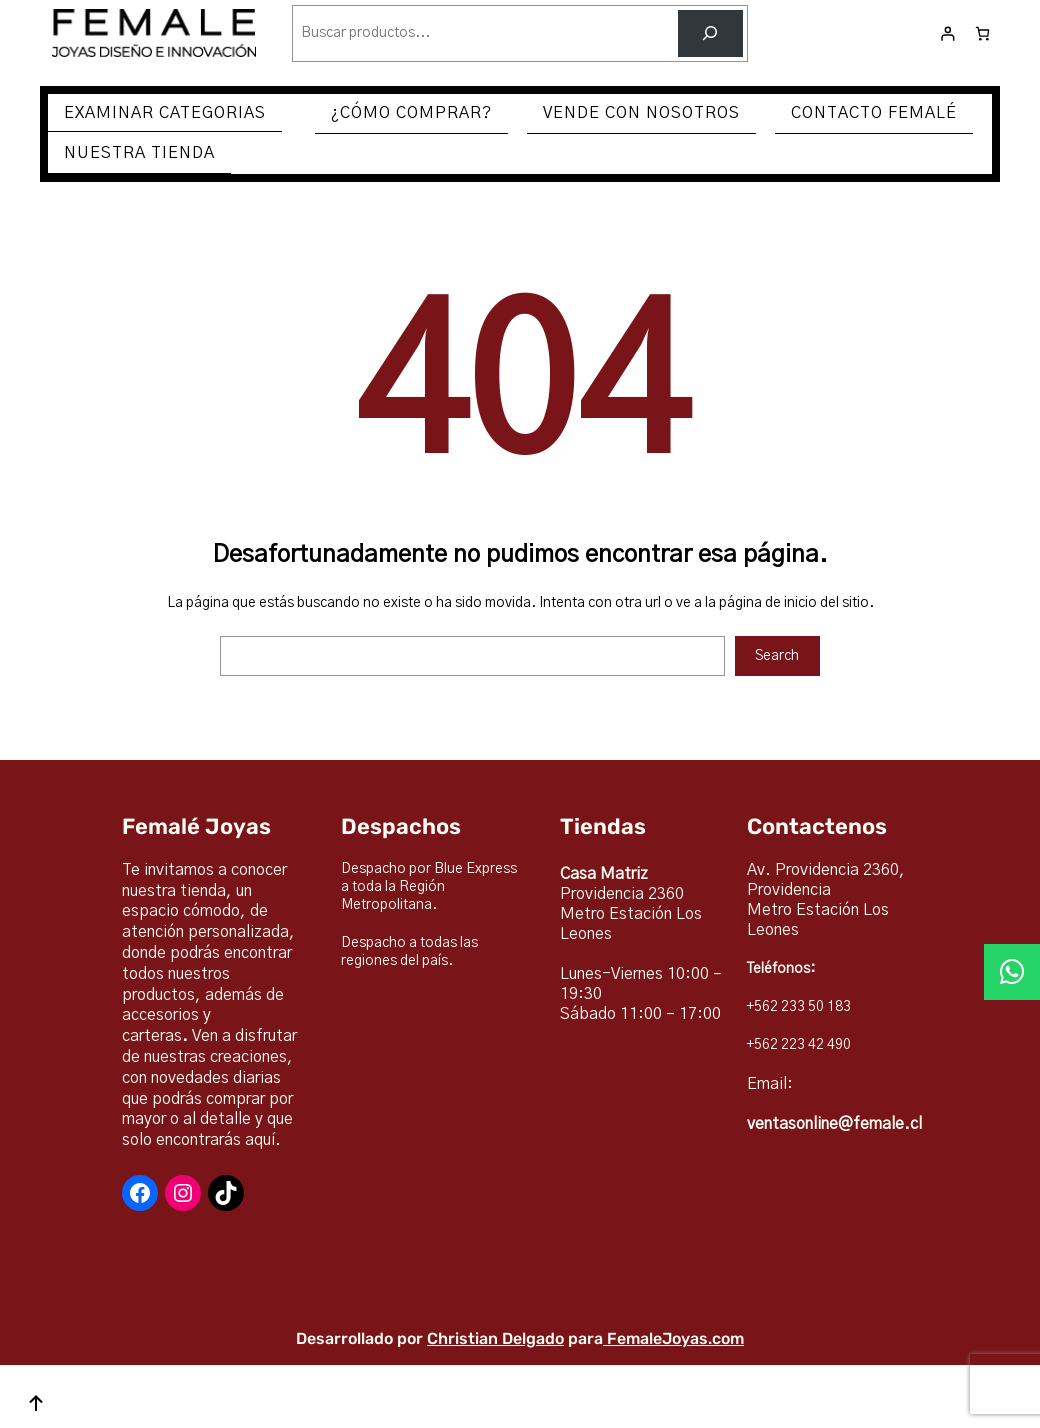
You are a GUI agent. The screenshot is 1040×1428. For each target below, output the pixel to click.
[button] (1012, 972)
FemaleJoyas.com (675, 1338)
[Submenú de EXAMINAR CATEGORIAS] (291, 114)
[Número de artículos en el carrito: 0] (982, 33)
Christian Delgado (495, 1338)
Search (777, 656)
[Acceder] (947, 33)
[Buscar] (710, 33)
